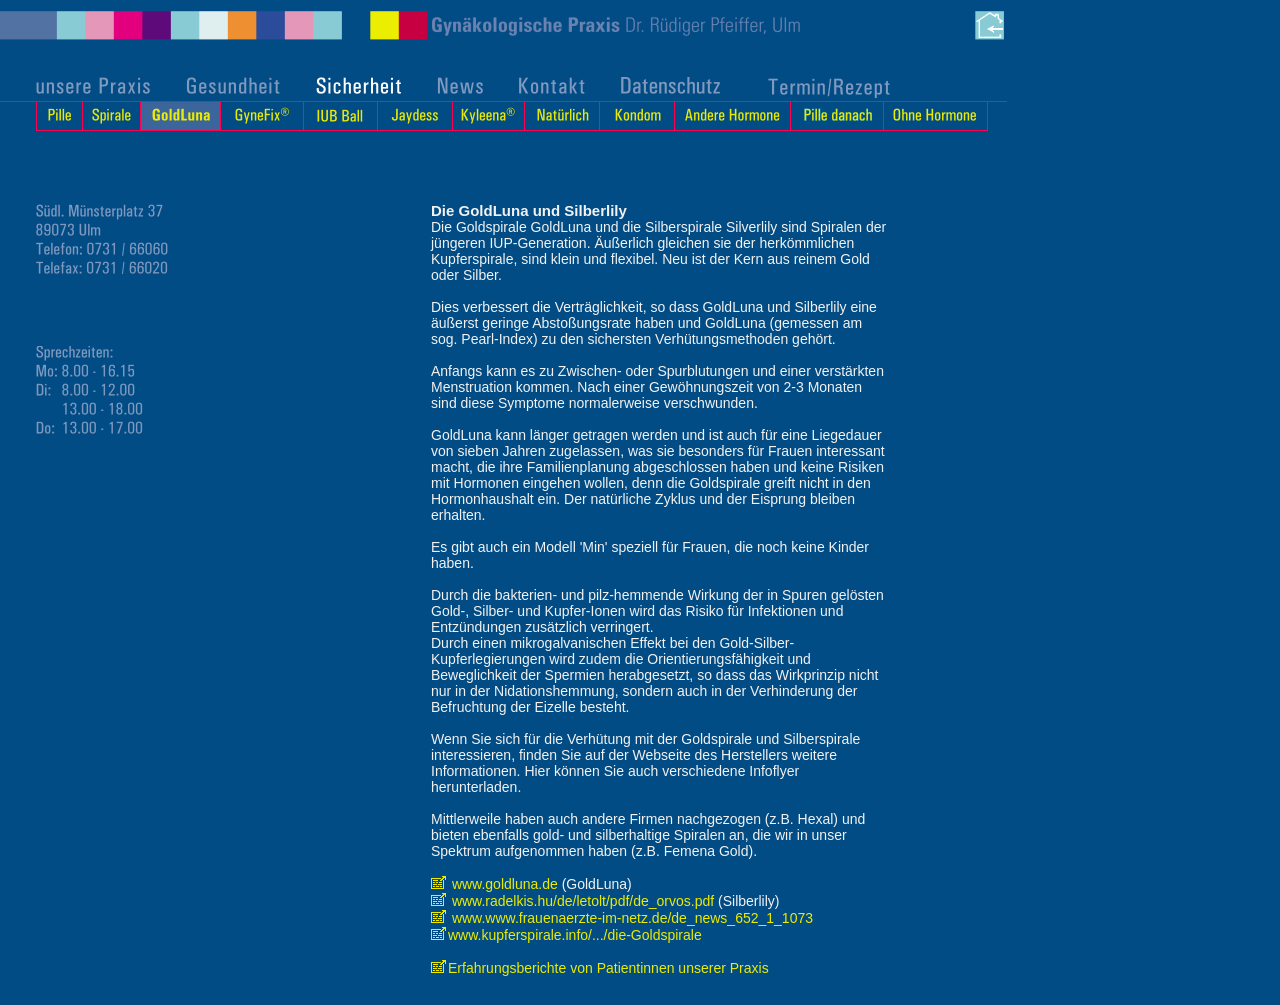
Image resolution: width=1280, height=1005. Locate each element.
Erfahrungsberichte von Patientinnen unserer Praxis (600, 968)
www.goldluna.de (496, 884)
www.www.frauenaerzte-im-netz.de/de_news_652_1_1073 (622, 918)
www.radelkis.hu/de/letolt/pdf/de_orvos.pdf (572, 901)
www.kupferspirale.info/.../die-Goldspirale (566, 935)
